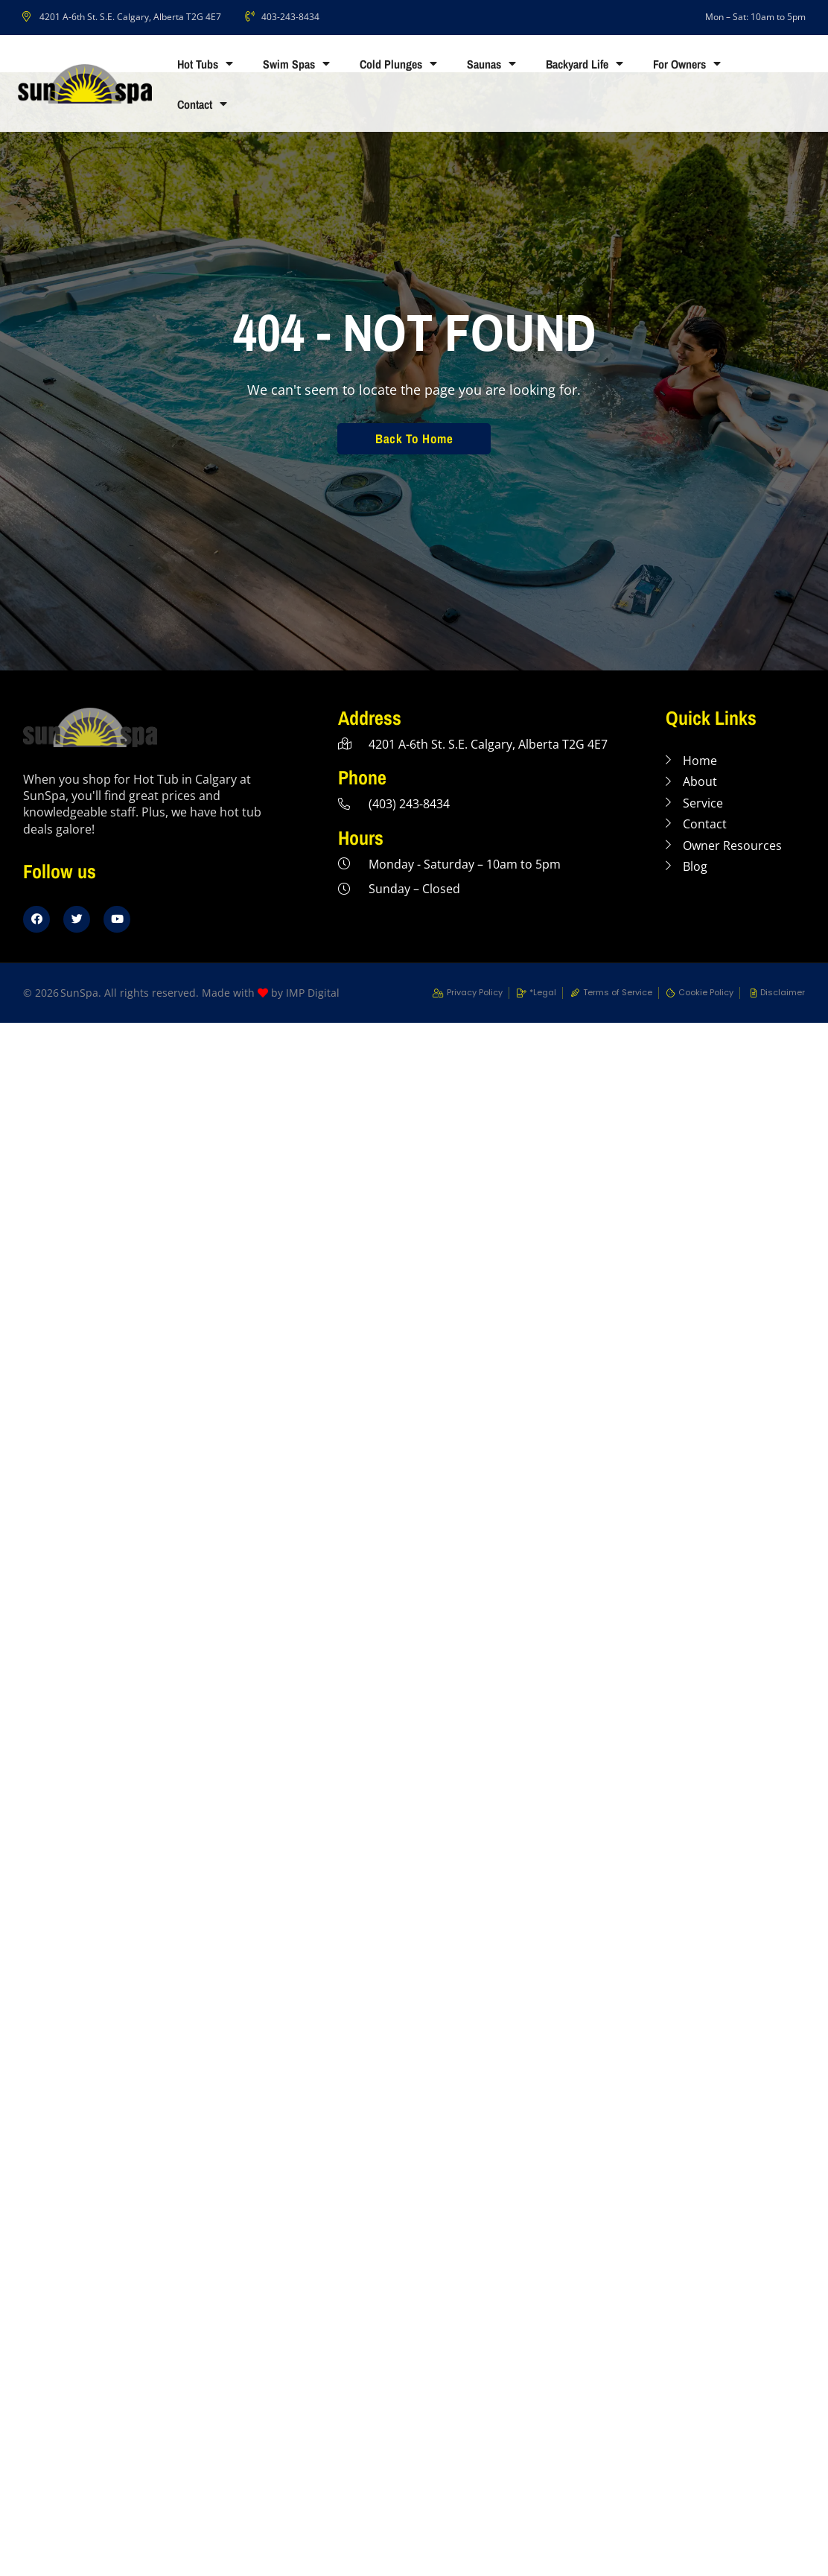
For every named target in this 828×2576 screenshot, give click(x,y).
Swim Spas (296, 64)
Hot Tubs (205, 64)
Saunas (491, 64)
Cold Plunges (398, 64)
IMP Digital (313, 993)
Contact (202, 104)
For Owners (687, 64)
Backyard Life (584, 64)
